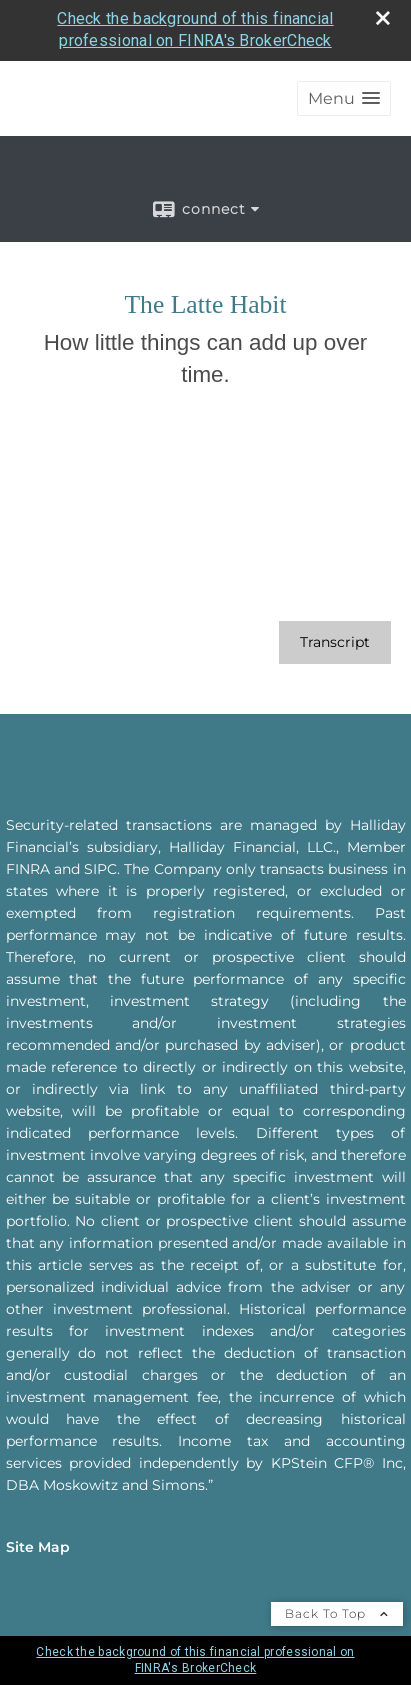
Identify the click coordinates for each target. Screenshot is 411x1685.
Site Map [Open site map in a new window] (38, 1547)
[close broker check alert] (383, 18)
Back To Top (337, 1613)
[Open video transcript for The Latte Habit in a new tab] (335, 642)
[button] (344, 98)
